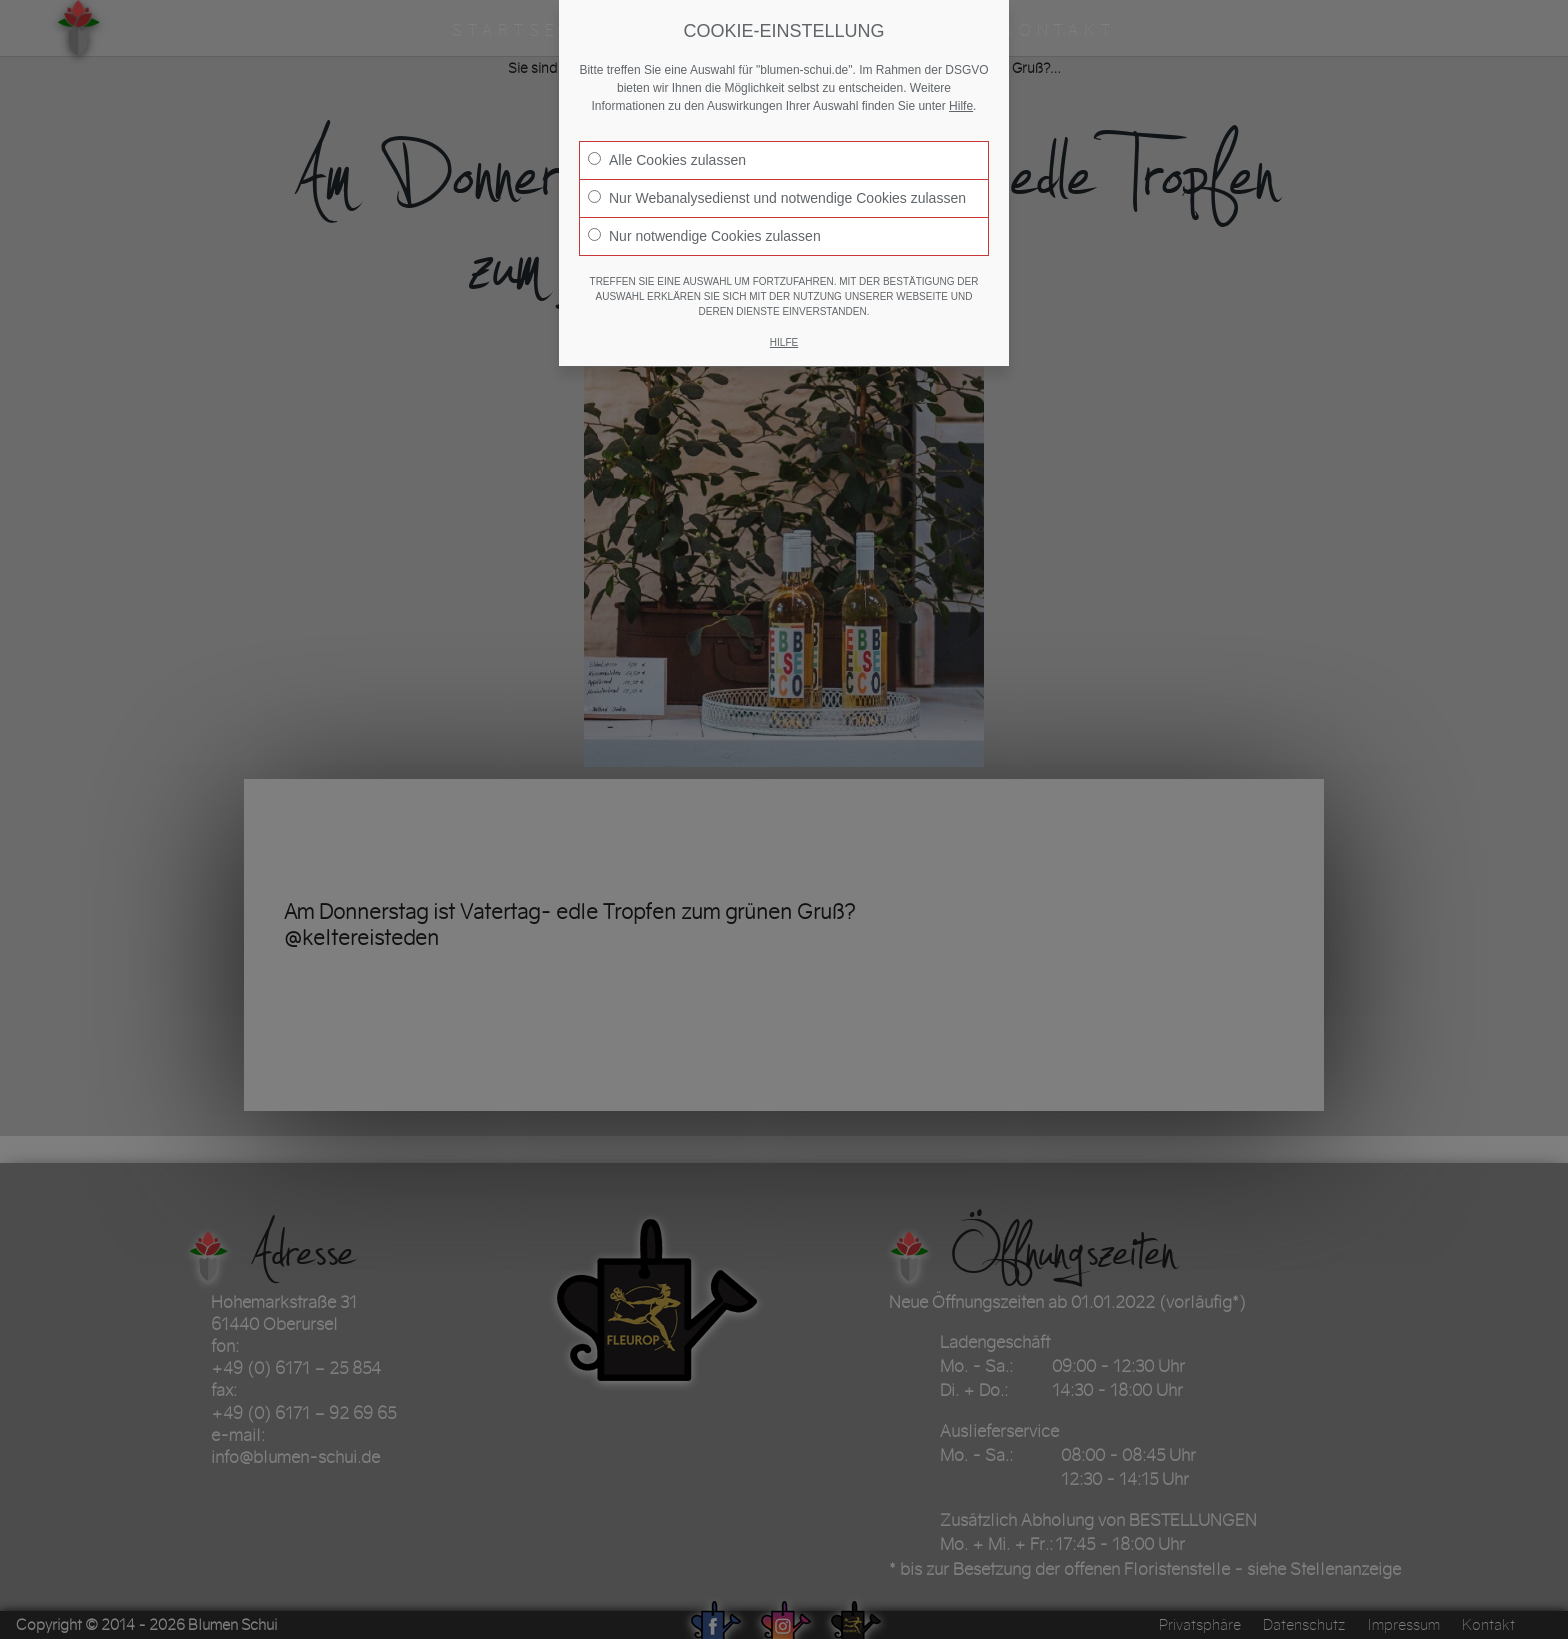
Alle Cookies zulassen (667, 160)
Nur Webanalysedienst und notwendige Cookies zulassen (777, 198)
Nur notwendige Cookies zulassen (704, 236)
